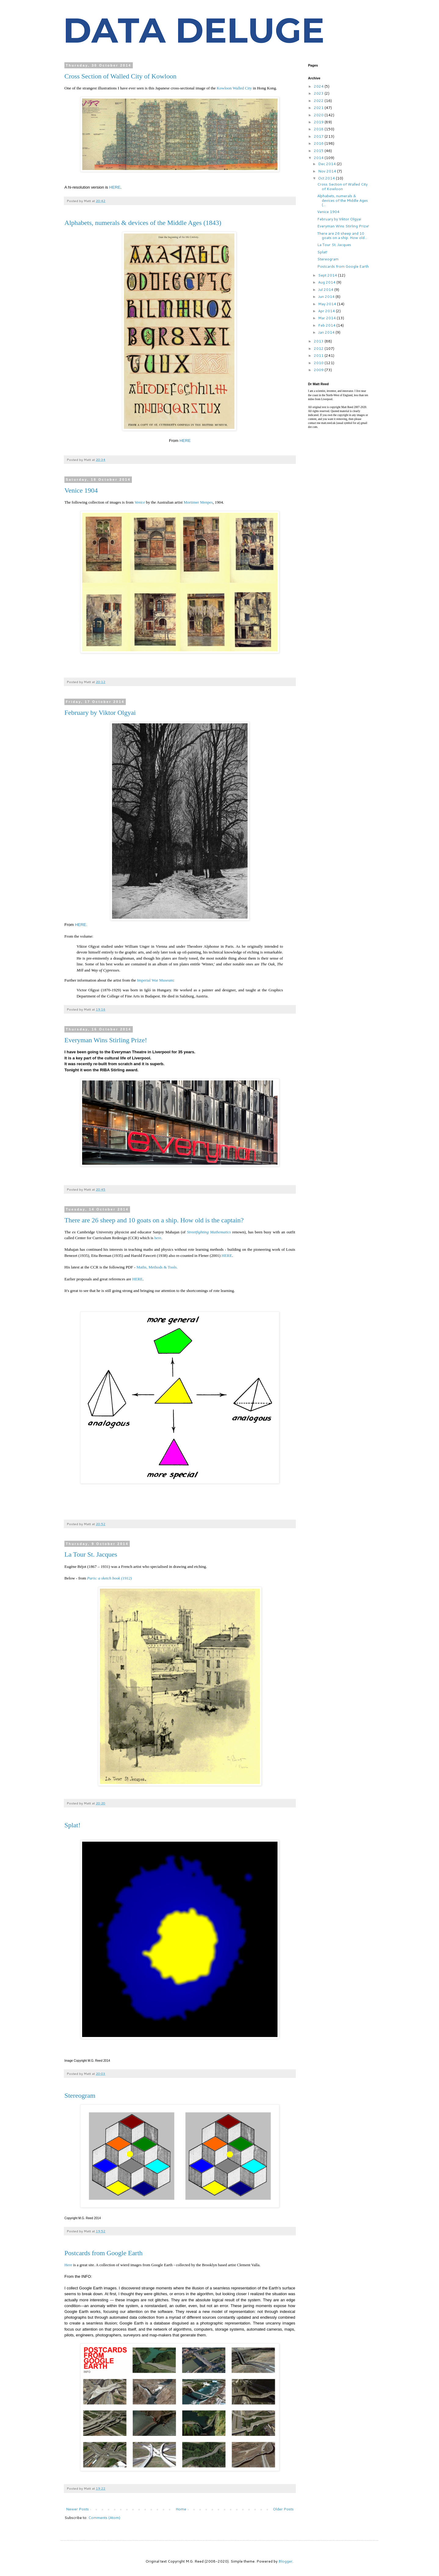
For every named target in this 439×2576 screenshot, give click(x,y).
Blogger (285, 2561)
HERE (115, 187)
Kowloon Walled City (234, 88)
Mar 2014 (327, 317)
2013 (319, 341)
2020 (319, 115)
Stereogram (79, 2095)
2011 (319, 355)
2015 (319, 150)
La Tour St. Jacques (90, 1554)
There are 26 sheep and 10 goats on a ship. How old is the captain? (154, 1220)
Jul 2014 (326, 289)
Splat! (72, 1825)
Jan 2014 (327, 332)
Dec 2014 (327, 163)
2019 (319, 122)
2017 (319, 136)
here (157, 1238)
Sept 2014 (328, 275)
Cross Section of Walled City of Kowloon (120, 76)
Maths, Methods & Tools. (157, 1267)
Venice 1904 (81, 490)
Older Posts (283, 2509)
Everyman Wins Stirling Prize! (105, 1040)
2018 (319, 129)
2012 (319, 348)
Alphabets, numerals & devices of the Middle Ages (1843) (142, 222)
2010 (319, 362)
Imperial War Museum (155, 980)
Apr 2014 (327, 310)
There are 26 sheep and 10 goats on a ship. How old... (342, 235)
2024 (319, 86)
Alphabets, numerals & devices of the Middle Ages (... (342, 200)
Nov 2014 (327, 171)
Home (181, 2509)
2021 (319, 107)
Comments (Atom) (104, 2517)
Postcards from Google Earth (103, 2253)
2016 (319, 143)
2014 (319, 157)
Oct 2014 (327, 178)
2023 (319, 93)
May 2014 (327, 303)
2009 (319, 369)
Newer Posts (77, 2509)
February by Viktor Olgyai (100, 712)
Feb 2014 (327, 325)
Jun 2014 (327, 296)
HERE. (81, 924)
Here (68, 2265)
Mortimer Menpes (198, 502)
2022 (319, 100)
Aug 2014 (327, 282)
